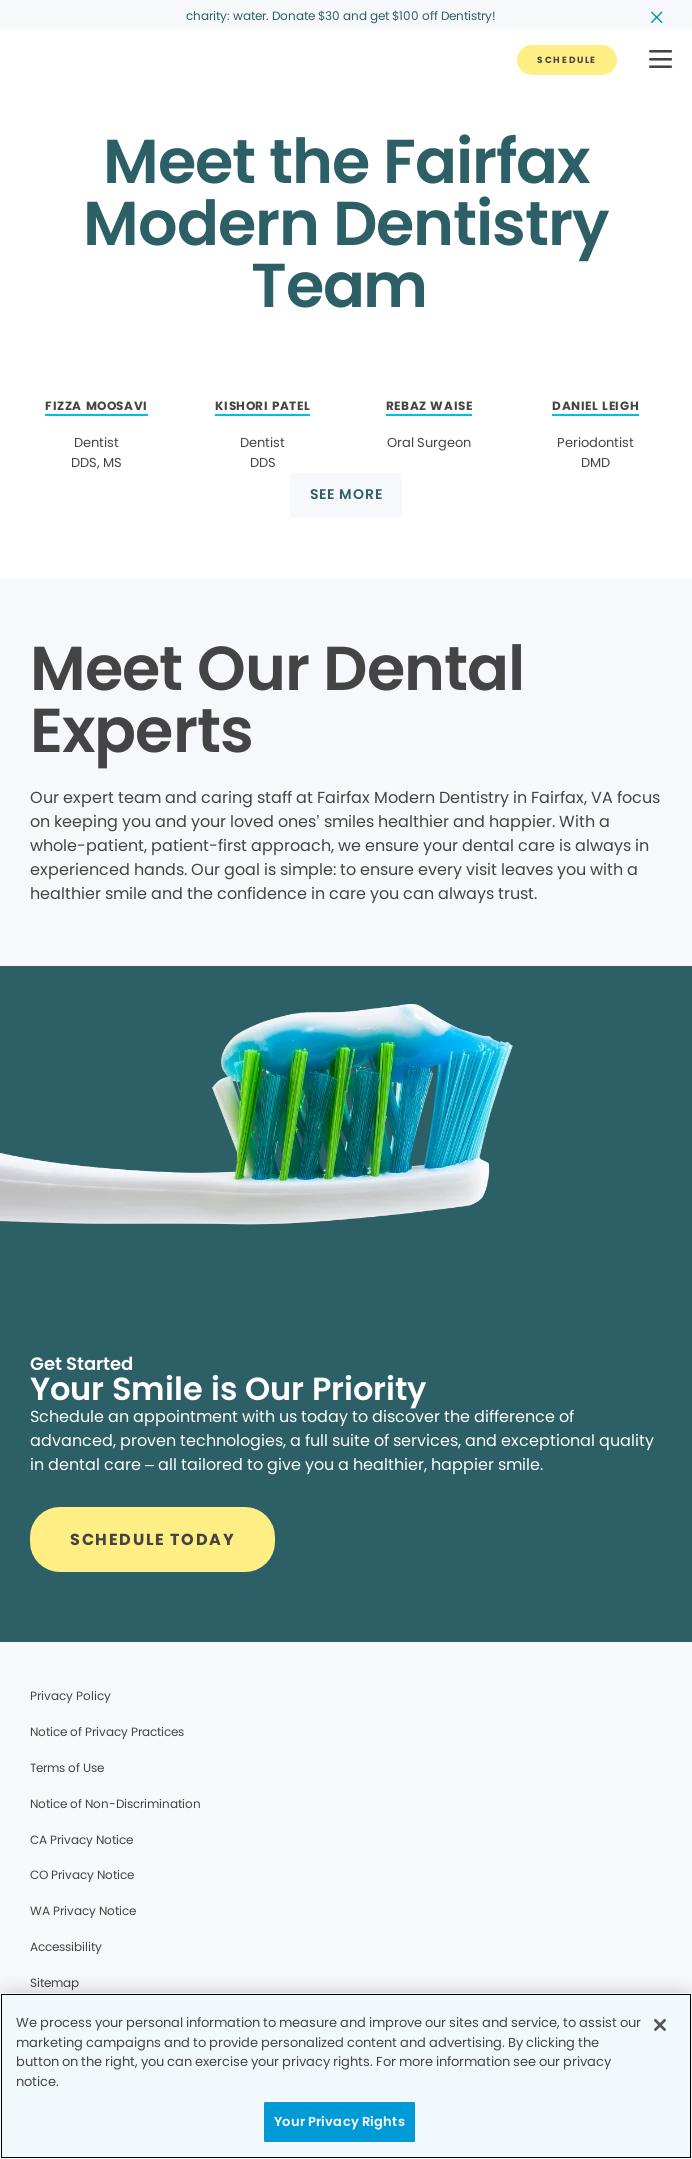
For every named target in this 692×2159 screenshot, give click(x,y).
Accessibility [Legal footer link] (66, 1946)
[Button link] (567, 60)
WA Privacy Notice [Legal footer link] (83, 1910)
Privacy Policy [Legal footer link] (70, 1695)
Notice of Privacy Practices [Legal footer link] (107, 1731)
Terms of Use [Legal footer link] (67, 1767)
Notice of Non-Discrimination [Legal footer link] (115, 1803)
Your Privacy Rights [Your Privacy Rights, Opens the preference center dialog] (339, 2121)
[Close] (660, 2025)
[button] (660, 60)
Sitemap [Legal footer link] (54, 1982)
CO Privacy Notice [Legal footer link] (82, 1874)
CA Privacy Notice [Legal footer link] (81, 1839)
